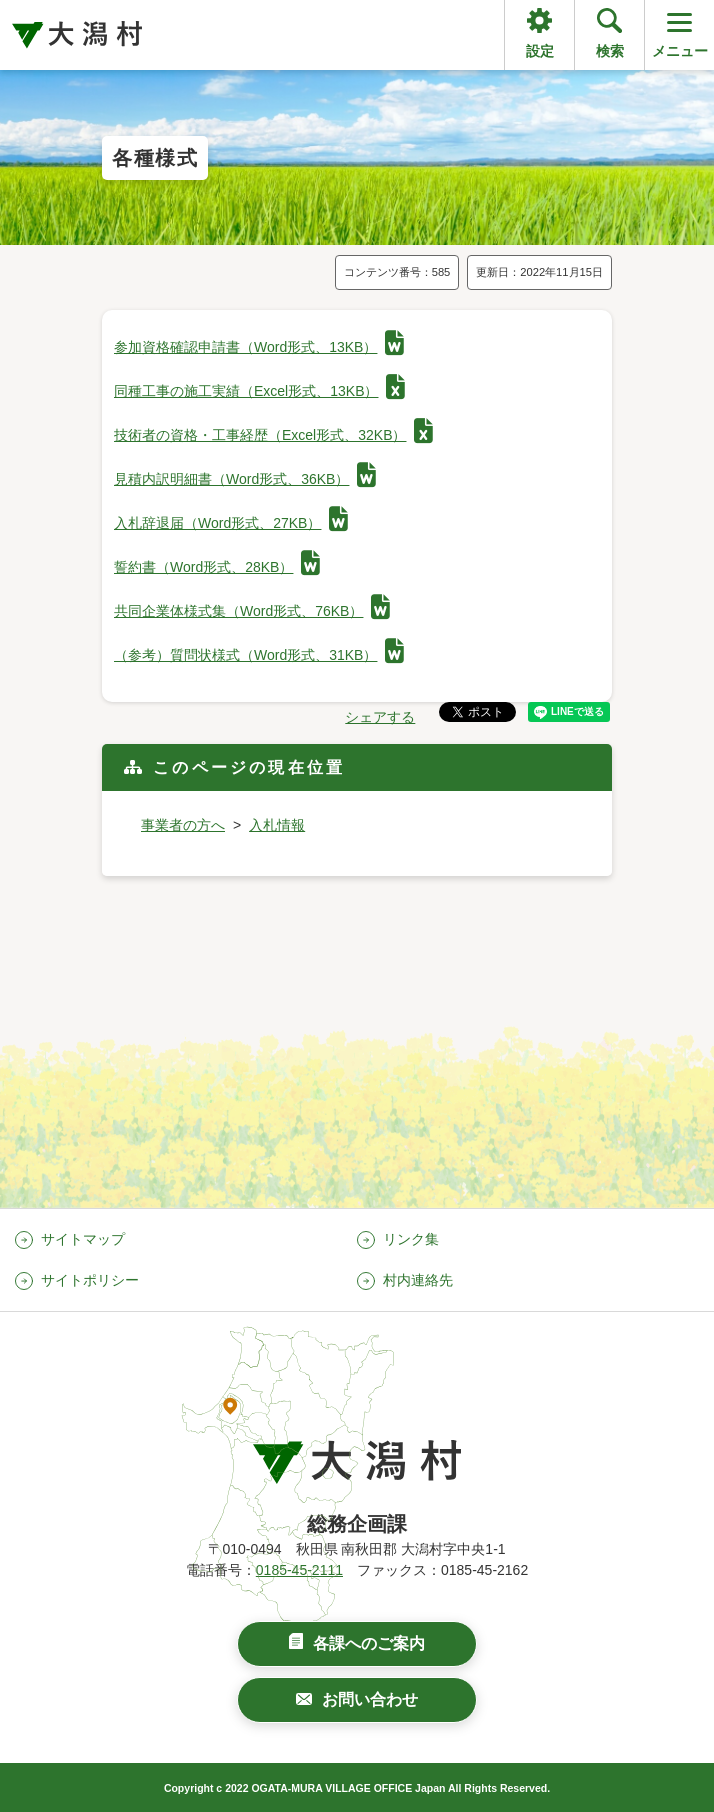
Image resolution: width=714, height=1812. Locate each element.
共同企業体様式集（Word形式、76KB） (252, 611)
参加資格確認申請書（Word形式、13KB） (259, 347)
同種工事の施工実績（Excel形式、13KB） (259, 391)
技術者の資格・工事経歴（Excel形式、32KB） (273, 435)
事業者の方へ (183, 825)
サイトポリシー (90, 1280)
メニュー (680, 33)
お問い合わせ (370, 1699)
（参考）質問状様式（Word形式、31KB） (259, 655)
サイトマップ (83, 1239)
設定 (540, 51)
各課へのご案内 (369, 1643)
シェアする (380, 717)
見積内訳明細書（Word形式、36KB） (245, 479)
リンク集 (411, 1239)
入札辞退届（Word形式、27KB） (231, 523)
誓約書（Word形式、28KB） (217, 567)
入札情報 (277, 825)
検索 (610, 51)
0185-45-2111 (299, 1570)
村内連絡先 (418, 1280)
